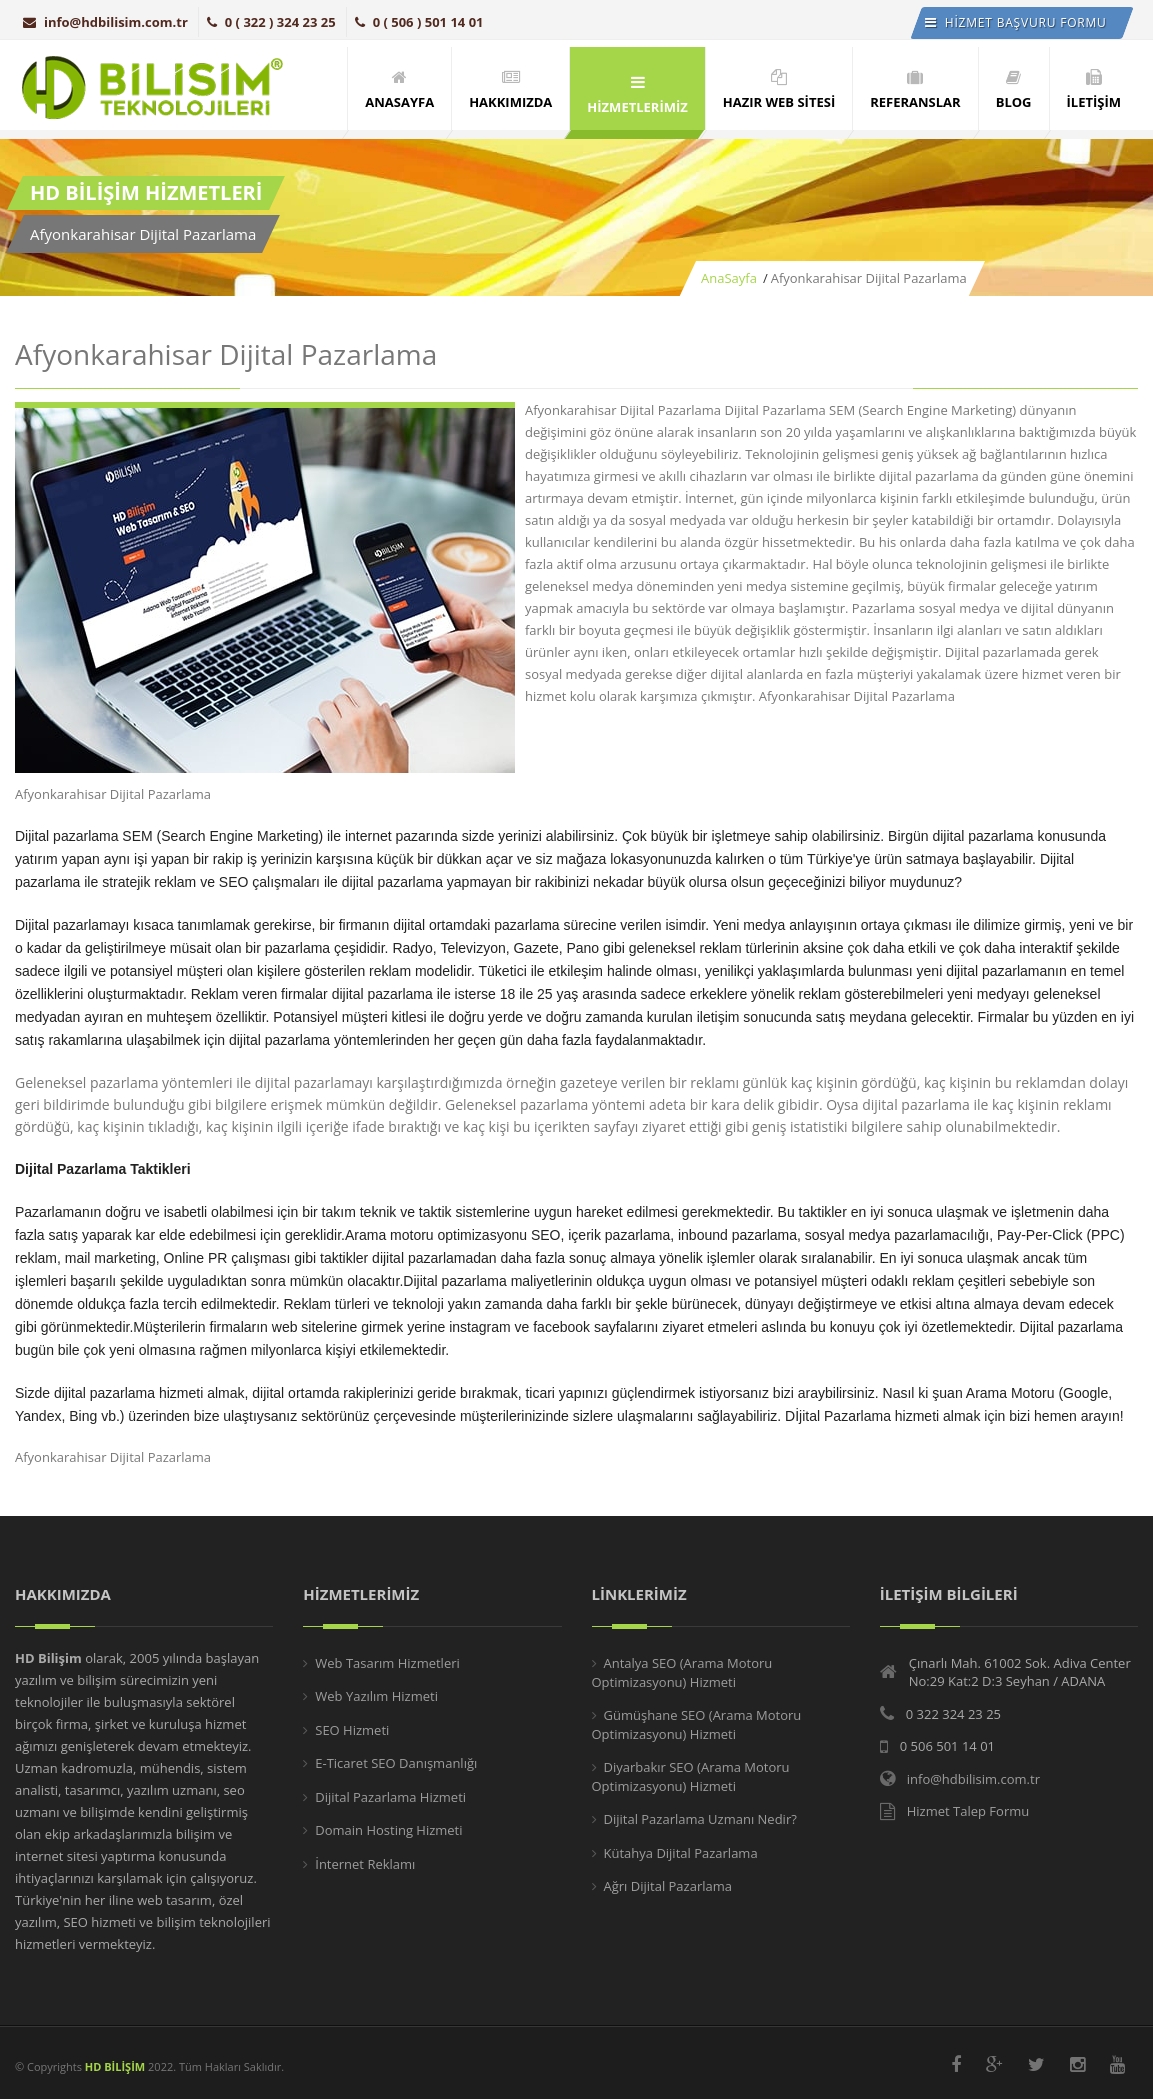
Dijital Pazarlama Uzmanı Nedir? (700, 1819)
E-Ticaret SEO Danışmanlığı (396, 1763)
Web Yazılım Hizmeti (376, 1696)
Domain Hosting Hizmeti (388, 1830)
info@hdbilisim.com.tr (105, 22)
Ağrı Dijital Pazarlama (668, 1886)
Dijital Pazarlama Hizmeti (390, 1797)
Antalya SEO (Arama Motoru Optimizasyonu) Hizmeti (682, 1673)
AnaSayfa (729, 278)
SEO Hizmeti (352, 1730)
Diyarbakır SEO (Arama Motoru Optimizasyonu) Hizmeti (691, 1777)
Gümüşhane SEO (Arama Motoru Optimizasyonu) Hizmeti (697, 1725)
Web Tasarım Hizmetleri (387, 1663)
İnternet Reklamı (365, 1864)
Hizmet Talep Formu (968, 1811)
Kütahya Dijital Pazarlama (681, 1853)
